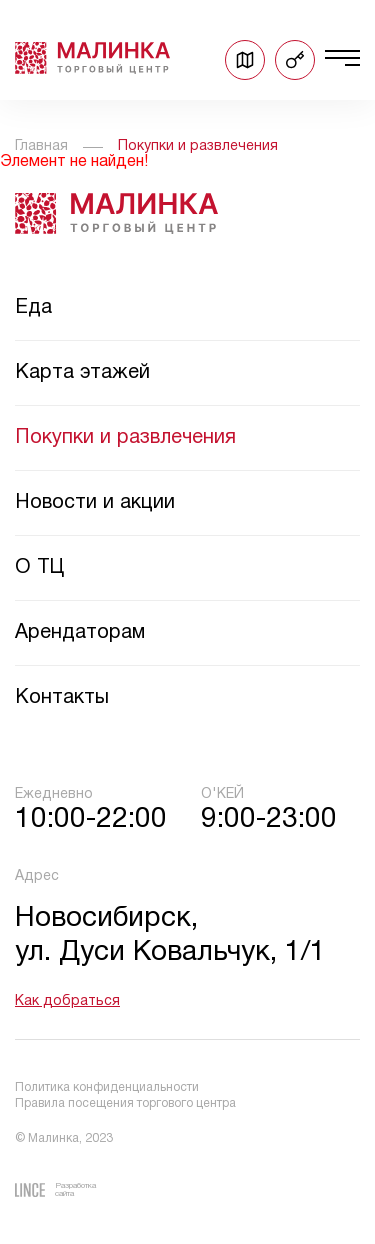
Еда (33, 308)
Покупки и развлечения (125, 438)
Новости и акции (95, 503)
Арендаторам (80, 633)
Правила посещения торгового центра (125, 1103)
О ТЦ (39, 568)
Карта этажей (82, 373)
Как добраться (67, 1001)
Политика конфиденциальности (107, 1087)
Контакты (62, 698)
